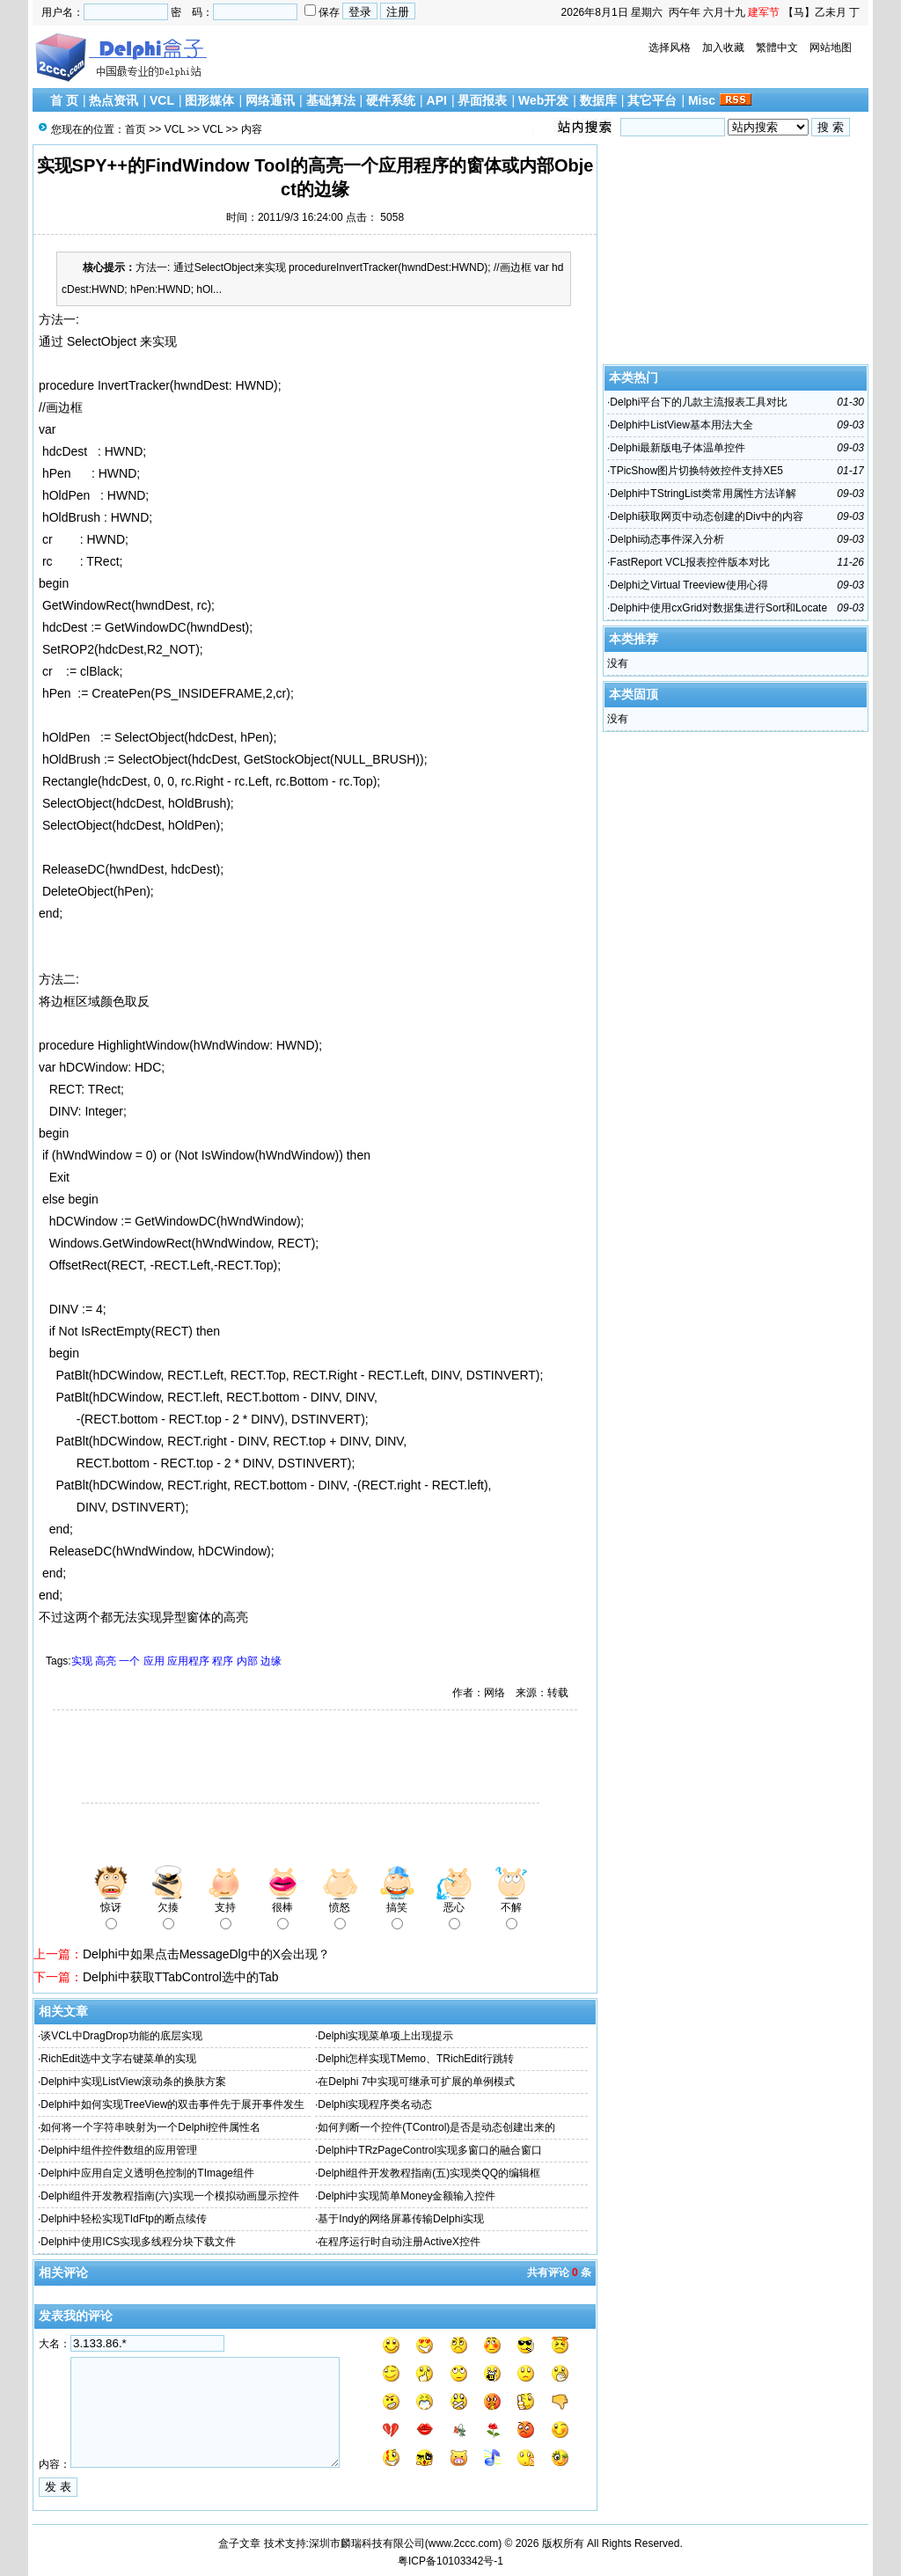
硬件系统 (390, 100)
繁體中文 (777, 47)
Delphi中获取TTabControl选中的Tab (181, 1977)
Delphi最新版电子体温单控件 (677, 448)
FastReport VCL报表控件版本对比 (690, 562)
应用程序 (188, 1661)
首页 (135, 129)
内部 (247, 1661)
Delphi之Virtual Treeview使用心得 (688, 585)
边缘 (271, 1661)
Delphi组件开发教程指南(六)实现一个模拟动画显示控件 (169, 2196)
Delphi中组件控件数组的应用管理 (118, 2150)
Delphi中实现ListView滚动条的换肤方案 (133, 2081)
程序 (222, 1661)
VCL (162, 100)
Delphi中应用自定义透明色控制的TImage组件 (147, 2173)
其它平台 (652, 100)
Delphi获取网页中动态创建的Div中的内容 (706, 516)
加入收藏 (723, 47)
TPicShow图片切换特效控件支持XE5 (696, 471)
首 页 (64, 100)
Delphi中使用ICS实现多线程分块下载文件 (138, 2242)
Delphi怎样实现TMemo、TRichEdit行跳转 (416, 2059)
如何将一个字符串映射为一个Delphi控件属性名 (150, 2127)
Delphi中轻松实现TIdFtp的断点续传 (123, 2219)
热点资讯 (113, 100)
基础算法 (330, 100)
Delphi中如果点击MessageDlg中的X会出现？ (206, 1954)
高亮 (105, 1661)
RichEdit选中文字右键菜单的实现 (118, 2059)
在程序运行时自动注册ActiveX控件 (399, 2242)
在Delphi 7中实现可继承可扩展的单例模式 (416, 2081)
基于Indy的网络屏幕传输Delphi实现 (401, 2219)
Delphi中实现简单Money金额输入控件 (406, 2196)
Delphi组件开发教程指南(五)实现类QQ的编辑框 (429, 2173)
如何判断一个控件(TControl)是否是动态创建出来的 (436, 2127)
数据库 (598, 100)
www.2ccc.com (463, 2543)
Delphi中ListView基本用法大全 (681, 425)
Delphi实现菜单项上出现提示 (385, 2036)
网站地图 (830, 47)
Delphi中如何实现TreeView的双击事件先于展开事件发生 (172, 2104)
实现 (81, 1661)
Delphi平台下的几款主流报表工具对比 (698, 402)
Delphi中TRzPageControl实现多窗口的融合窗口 (430, 2150)
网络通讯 (270, 100)
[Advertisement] (239, 1758)
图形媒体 (209, 100)
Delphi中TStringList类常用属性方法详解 (702, 493)
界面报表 (482, 100)
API (437, 100)
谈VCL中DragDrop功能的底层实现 (120, 2036)
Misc (701, 100)
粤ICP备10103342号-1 (450, 2561)
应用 (154, 1661)
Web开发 (543, 100)
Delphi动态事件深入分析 (667, 539)
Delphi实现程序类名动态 (375, 2104)
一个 (129, 1661)
